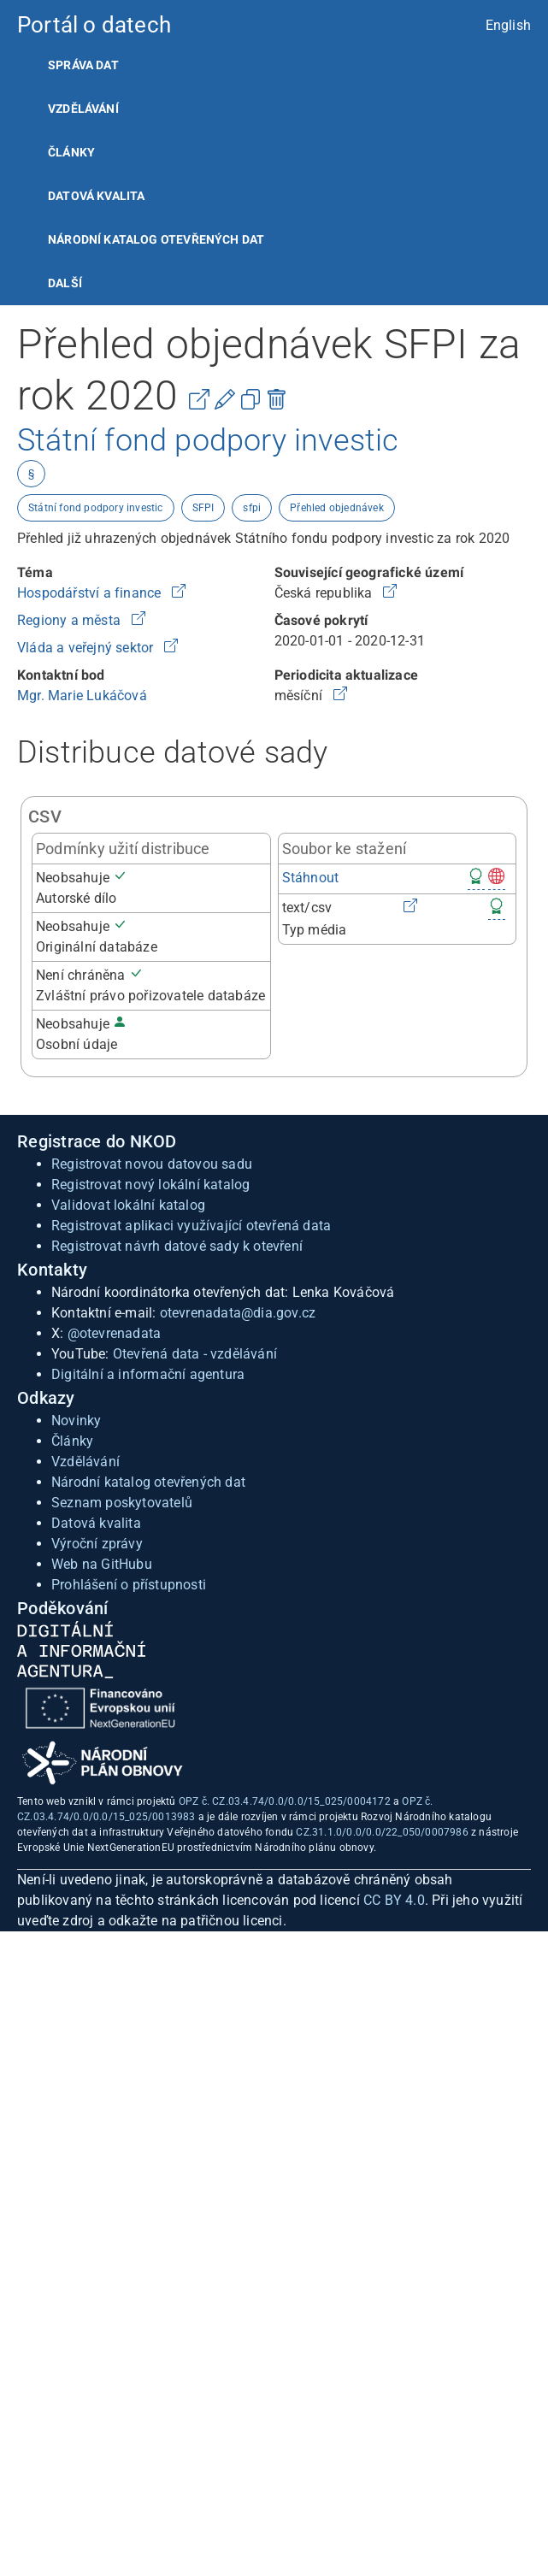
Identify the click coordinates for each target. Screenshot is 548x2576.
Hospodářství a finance (91, 593)
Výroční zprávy (97, 1544)
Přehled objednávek (337, 508)
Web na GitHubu (101, 1564)
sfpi (252, 508)
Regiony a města (70, 620)
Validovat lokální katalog (128, 1205)
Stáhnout (310, 877)
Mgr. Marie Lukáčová (82, 695)
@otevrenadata (115, 1333)
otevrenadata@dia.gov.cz (238, 1313)
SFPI (203, 508)
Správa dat (83, 65)
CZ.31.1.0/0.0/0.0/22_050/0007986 (382, 1832)
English (508, 25)
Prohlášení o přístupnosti (128, 1585)
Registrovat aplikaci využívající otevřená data (191, 1225)
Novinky (76, 1420)
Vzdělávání (83, 108)
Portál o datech (94, 25)
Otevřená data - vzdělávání (195, 1354)
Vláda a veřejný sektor (87, 648)
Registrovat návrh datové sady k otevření (177, 1246)
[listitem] (274, 65)
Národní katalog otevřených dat (148, 1482)
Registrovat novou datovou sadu (151, 1164)
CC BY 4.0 (394, 1900)
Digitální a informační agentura (148, 1374)
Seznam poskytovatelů (121, 1502)
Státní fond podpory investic (95, 508)
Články (71, 152)
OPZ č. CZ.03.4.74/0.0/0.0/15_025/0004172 (285, 1801)
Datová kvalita (96, 196)
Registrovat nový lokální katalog (150, 1184)
